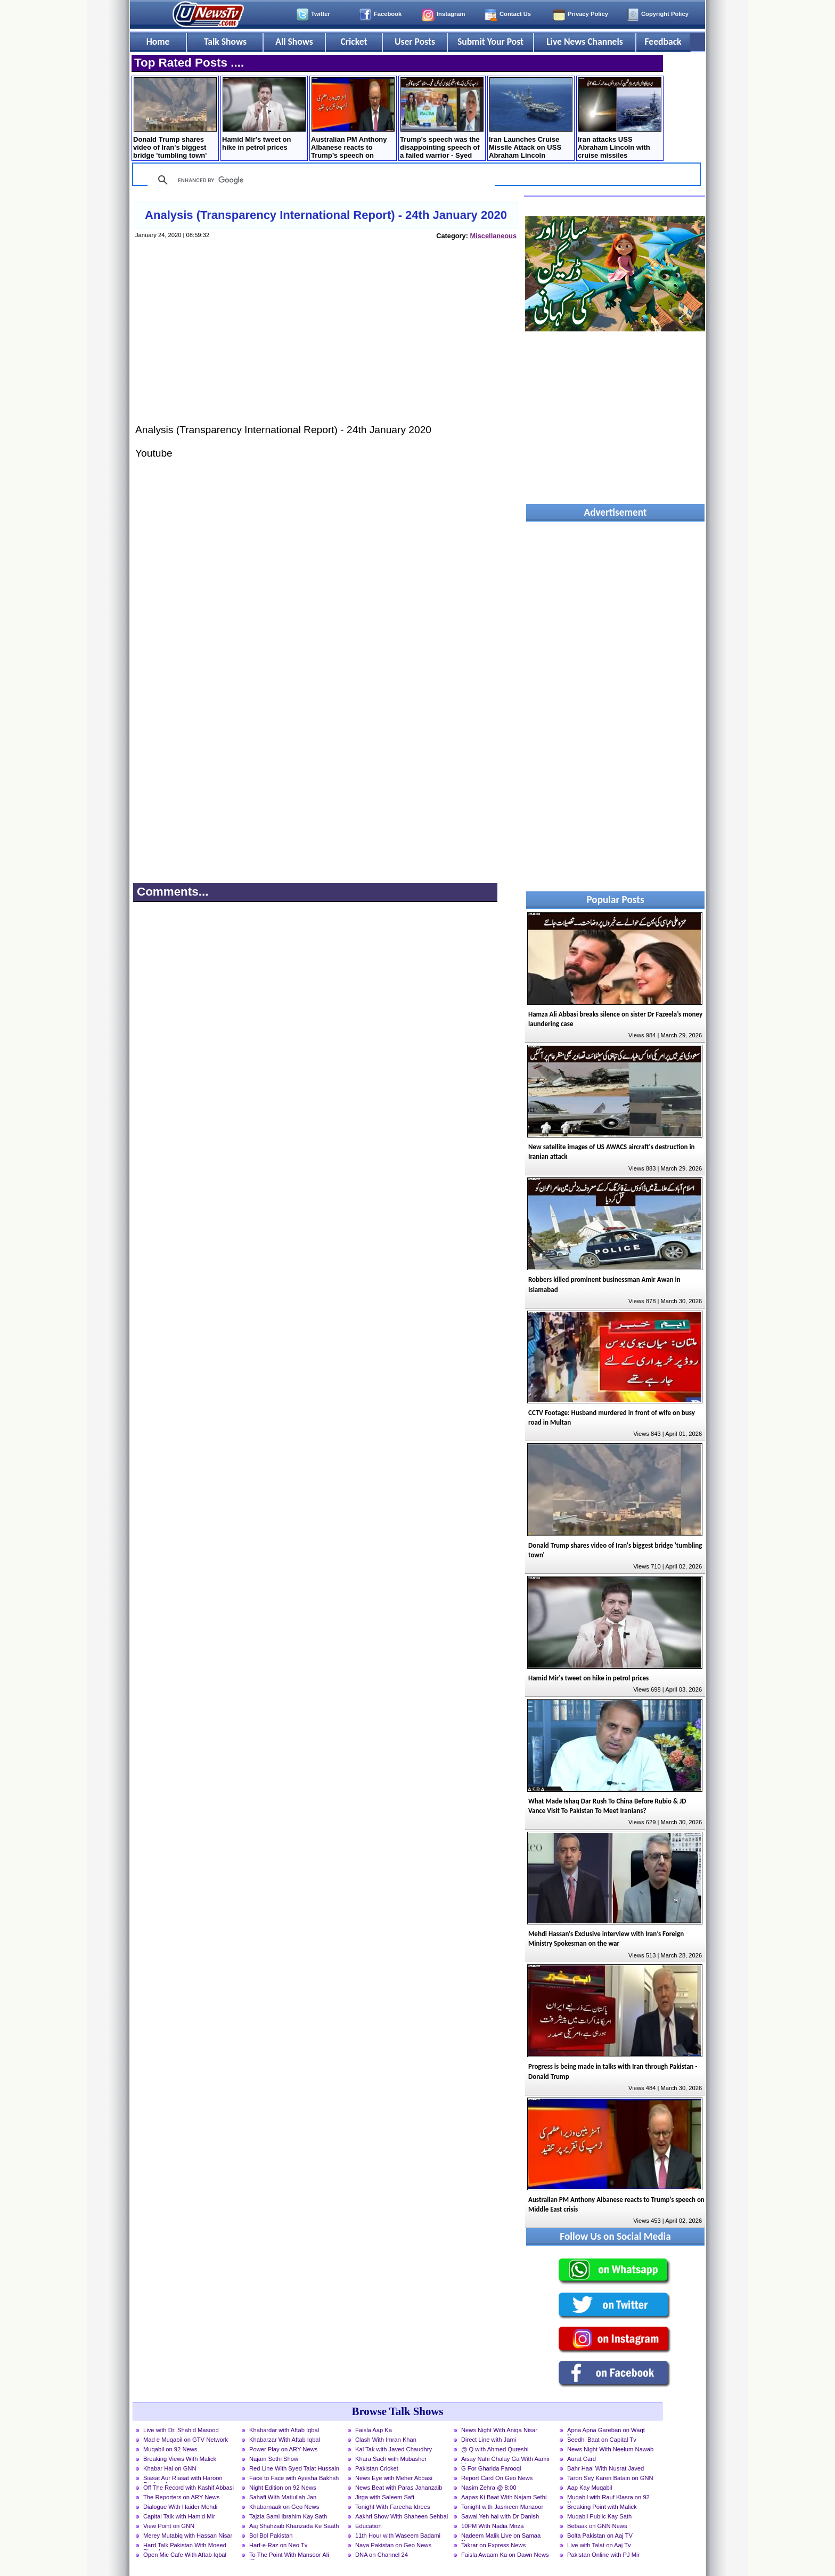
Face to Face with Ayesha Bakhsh (294, 2478)
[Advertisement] (325, 342)
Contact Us (515, 14)
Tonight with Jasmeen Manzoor (502, 2507)
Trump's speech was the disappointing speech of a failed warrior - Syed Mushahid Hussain (442, 119)
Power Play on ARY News (283, 2449)
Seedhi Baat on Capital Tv (601, 2439)
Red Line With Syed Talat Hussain (294, 2468)
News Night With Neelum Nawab (610, 2449)
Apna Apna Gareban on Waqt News (606, 2431)
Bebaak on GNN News (597, 2526)
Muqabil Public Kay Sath (599, 2516)
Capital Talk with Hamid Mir (179, 2516)
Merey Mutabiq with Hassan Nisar (187, 2535)
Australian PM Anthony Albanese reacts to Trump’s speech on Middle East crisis (353, 119)
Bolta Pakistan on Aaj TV (600, 2535)
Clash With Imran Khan (385, 2439)
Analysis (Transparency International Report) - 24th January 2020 (326, 215)
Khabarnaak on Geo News (284, 2507)
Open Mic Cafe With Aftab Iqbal (184, 2554)
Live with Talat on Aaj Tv (599, 2545)
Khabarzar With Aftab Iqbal (284, 2439)
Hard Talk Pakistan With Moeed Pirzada (184, 2546)
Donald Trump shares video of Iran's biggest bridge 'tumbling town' (175, 118)
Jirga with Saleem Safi (384, 2497)
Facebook (388, 14)
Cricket (353, 41)
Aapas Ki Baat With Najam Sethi (503, 2497)
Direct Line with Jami (488, 2439)
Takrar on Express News (493, 2545)
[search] (319, 180)
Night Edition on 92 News (282, 2487)
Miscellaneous (493, 236)
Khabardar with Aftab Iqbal (284, 2430)
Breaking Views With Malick (179, 2459)
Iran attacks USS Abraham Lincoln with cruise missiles (619, 118)
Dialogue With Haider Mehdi (180, 2507)
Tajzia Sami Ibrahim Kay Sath (288, 2516)
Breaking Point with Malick (602, 2507)
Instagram (451, 14)
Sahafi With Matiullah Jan (282, 2497)
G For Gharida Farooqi (491, 2468)
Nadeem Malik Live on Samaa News (501, 2536)
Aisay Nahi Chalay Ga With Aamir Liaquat (505, 2460)
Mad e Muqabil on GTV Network (185, 2439)
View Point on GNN (168, 2526)
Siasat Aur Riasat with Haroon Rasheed (183, 2479)
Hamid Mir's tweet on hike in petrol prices (264, 114)
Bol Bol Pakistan (270, 2535)
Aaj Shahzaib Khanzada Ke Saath (294, 2526)
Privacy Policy (588, 14)
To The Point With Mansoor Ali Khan (289, 2555)
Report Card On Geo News (497, 2478)
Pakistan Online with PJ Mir (603, 2554)
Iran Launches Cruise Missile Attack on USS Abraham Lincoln (530, 118)
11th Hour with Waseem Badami (397, 2535)
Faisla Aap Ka (373, 2430)
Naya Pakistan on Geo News (393, 2545)
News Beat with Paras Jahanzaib (399, 2487)
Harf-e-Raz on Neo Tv (278, 2545)
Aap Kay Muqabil (589, 2487)
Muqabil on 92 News (170, 2449)
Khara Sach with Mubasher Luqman (391, 2460)
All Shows (294, 41)
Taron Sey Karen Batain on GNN (610, 2478)
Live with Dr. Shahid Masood (181, 2430)
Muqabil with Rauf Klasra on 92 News (608, 2498)
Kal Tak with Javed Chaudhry (393, 2449)
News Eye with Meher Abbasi (393, 2478)
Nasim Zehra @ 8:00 (488, 2487)
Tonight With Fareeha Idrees (392, 2507)
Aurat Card (581, 2459)
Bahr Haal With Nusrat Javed (605, 2468)
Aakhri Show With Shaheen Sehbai (401, 2516)
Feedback (663, 41)
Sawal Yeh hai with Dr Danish (500, 2516)
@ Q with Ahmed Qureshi (494, 2449)
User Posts (415, 41)
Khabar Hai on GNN (170, 2468)
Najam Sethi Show (273, 2459)
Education (368, 2526)
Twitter (320, 14)
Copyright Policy (665, 14)
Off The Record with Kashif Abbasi (188, 2487)
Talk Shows (225, 41)
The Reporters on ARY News (181, 2497)
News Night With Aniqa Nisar (499, 2430)
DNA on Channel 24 (381, 2554)
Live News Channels (584, 41)
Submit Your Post (490, 41)
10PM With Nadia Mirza (492, 2526)
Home (158, 41)
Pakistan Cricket (376, 2468)
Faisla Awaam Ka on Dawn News (505, 2554)
